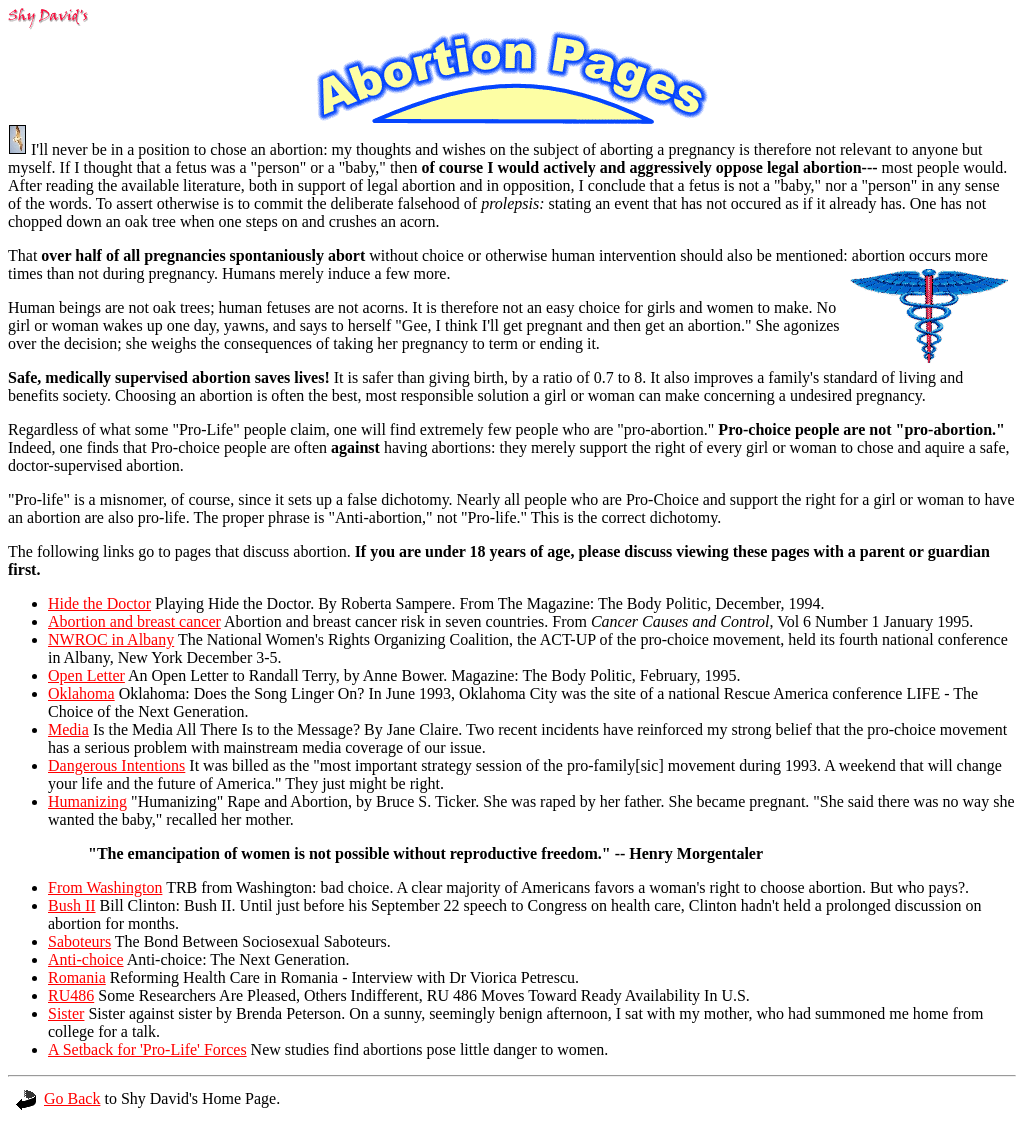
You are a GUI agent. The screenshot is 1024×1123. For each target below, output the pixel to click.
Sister (66, 1013)
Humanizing (87, 801)
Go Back (58, 1098)
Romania (77, 977)
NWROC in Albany (111, 639)
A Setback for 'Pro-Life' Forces (147, 1049)
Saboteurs (79, 941)
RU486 (71, 995)
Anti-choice (86, 959)
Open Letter (86, 675)
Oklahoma (81, 693)
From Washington (105, 887)
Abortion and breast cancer (134, 621)
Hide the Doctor (99, 603)
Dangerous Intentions (116, 765)
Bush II (72, 905)
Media (68, 729)
